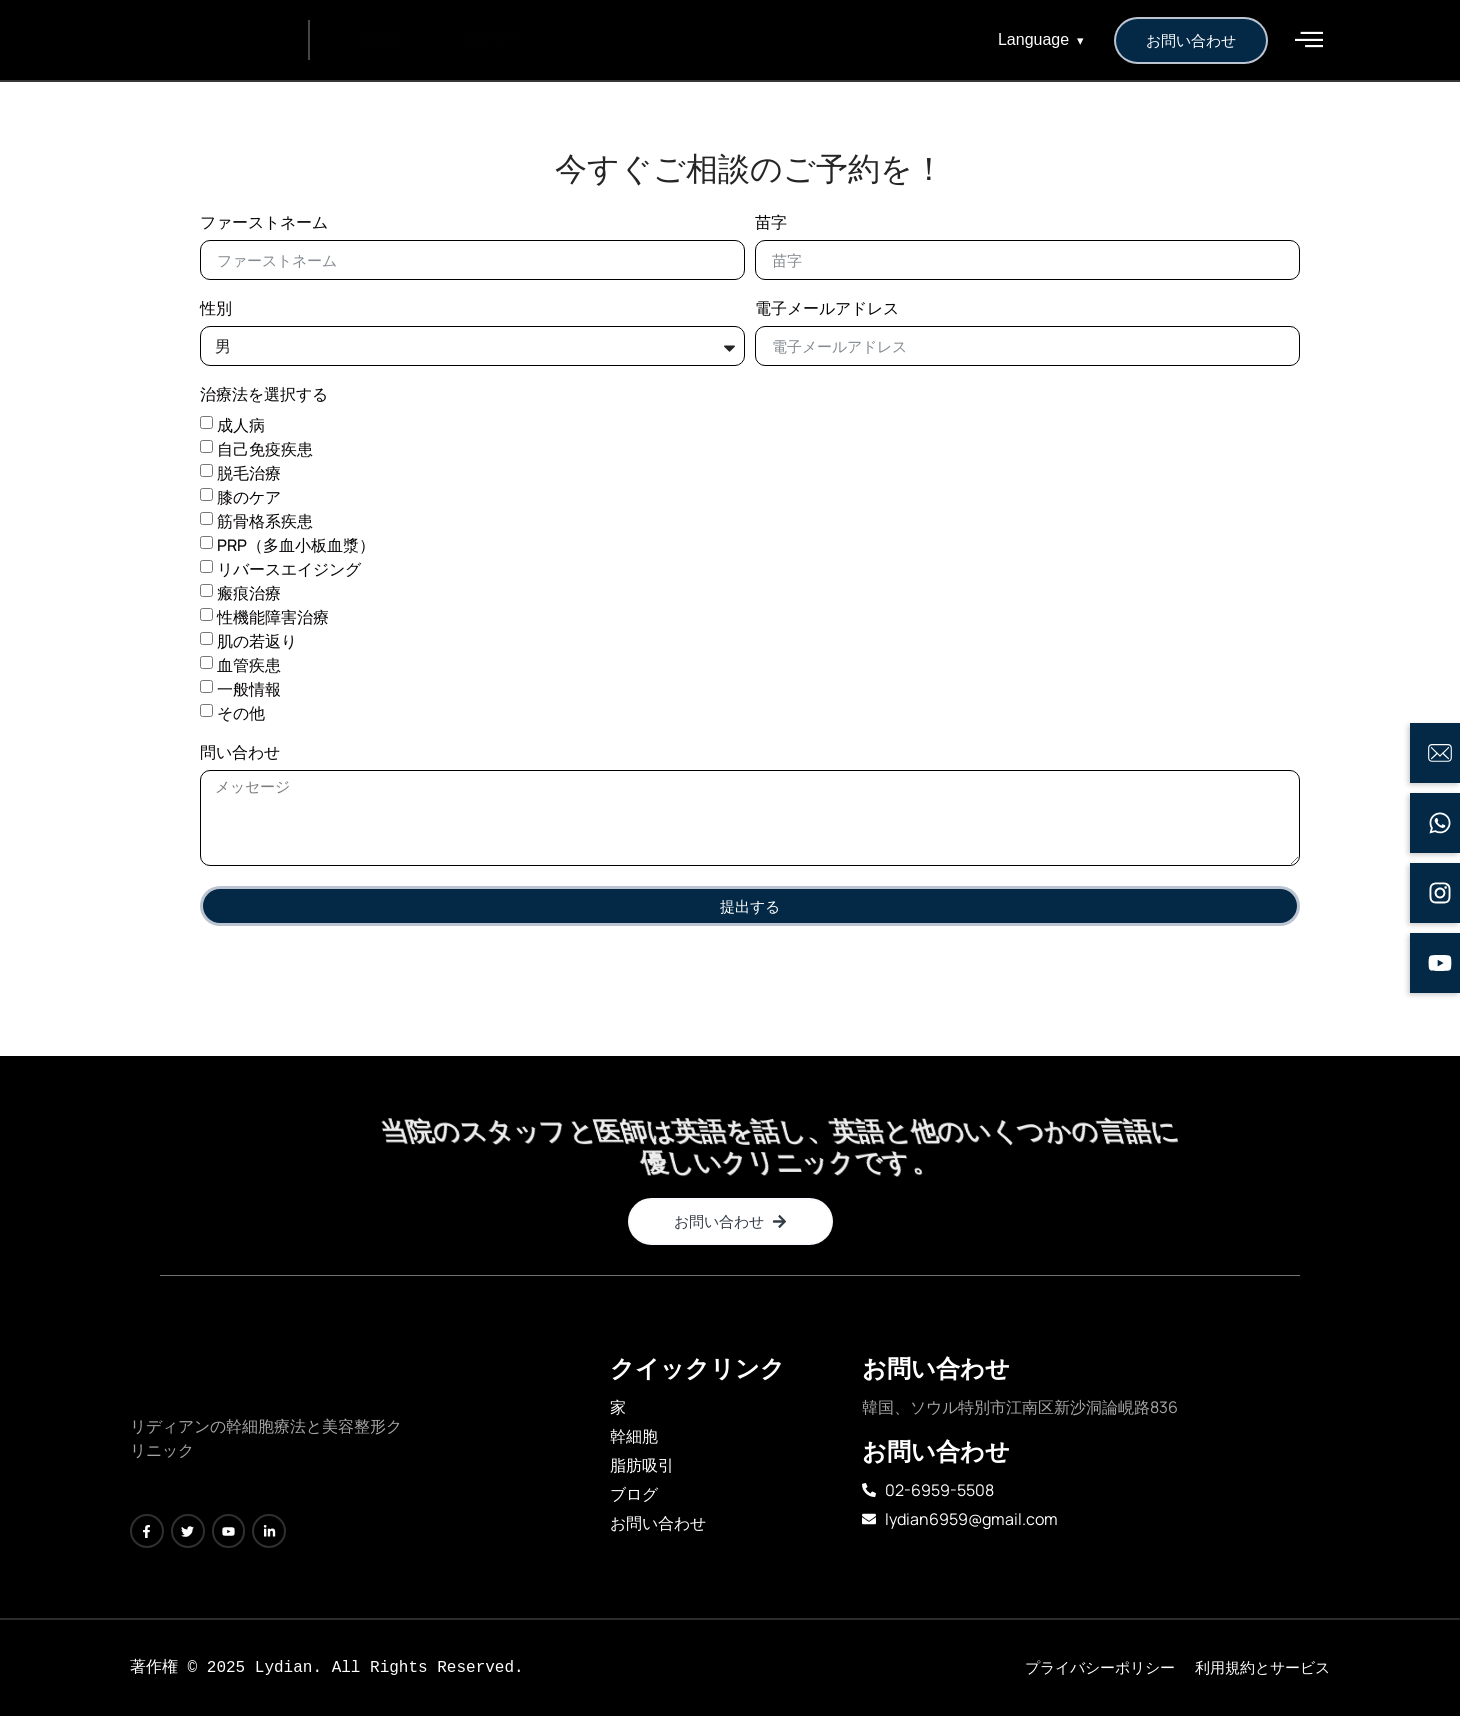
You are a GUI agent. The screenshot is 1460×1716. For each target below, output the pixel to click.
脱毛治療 (249, 473)
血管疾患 (249, 665)
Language (1041, 39)
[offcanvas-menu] (1309, 40)
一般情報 (249, 689)
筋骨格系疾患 (265, 521)
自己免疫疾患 (265, 449)
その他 (241, 713)
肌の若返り (257, 641)
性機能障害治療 (273, 617)
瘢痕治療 (249, 593)
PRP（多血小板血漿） (296, 545)
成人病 (241, 425)
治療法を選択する (264, 395)
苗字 (771, 223)
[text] (270, 1440)
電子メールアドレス (827, 309)
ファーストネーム (264, 223)
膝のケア (249, 497)
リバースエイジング (289, 569)
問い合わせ (240, 753)
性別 (216, 309)
